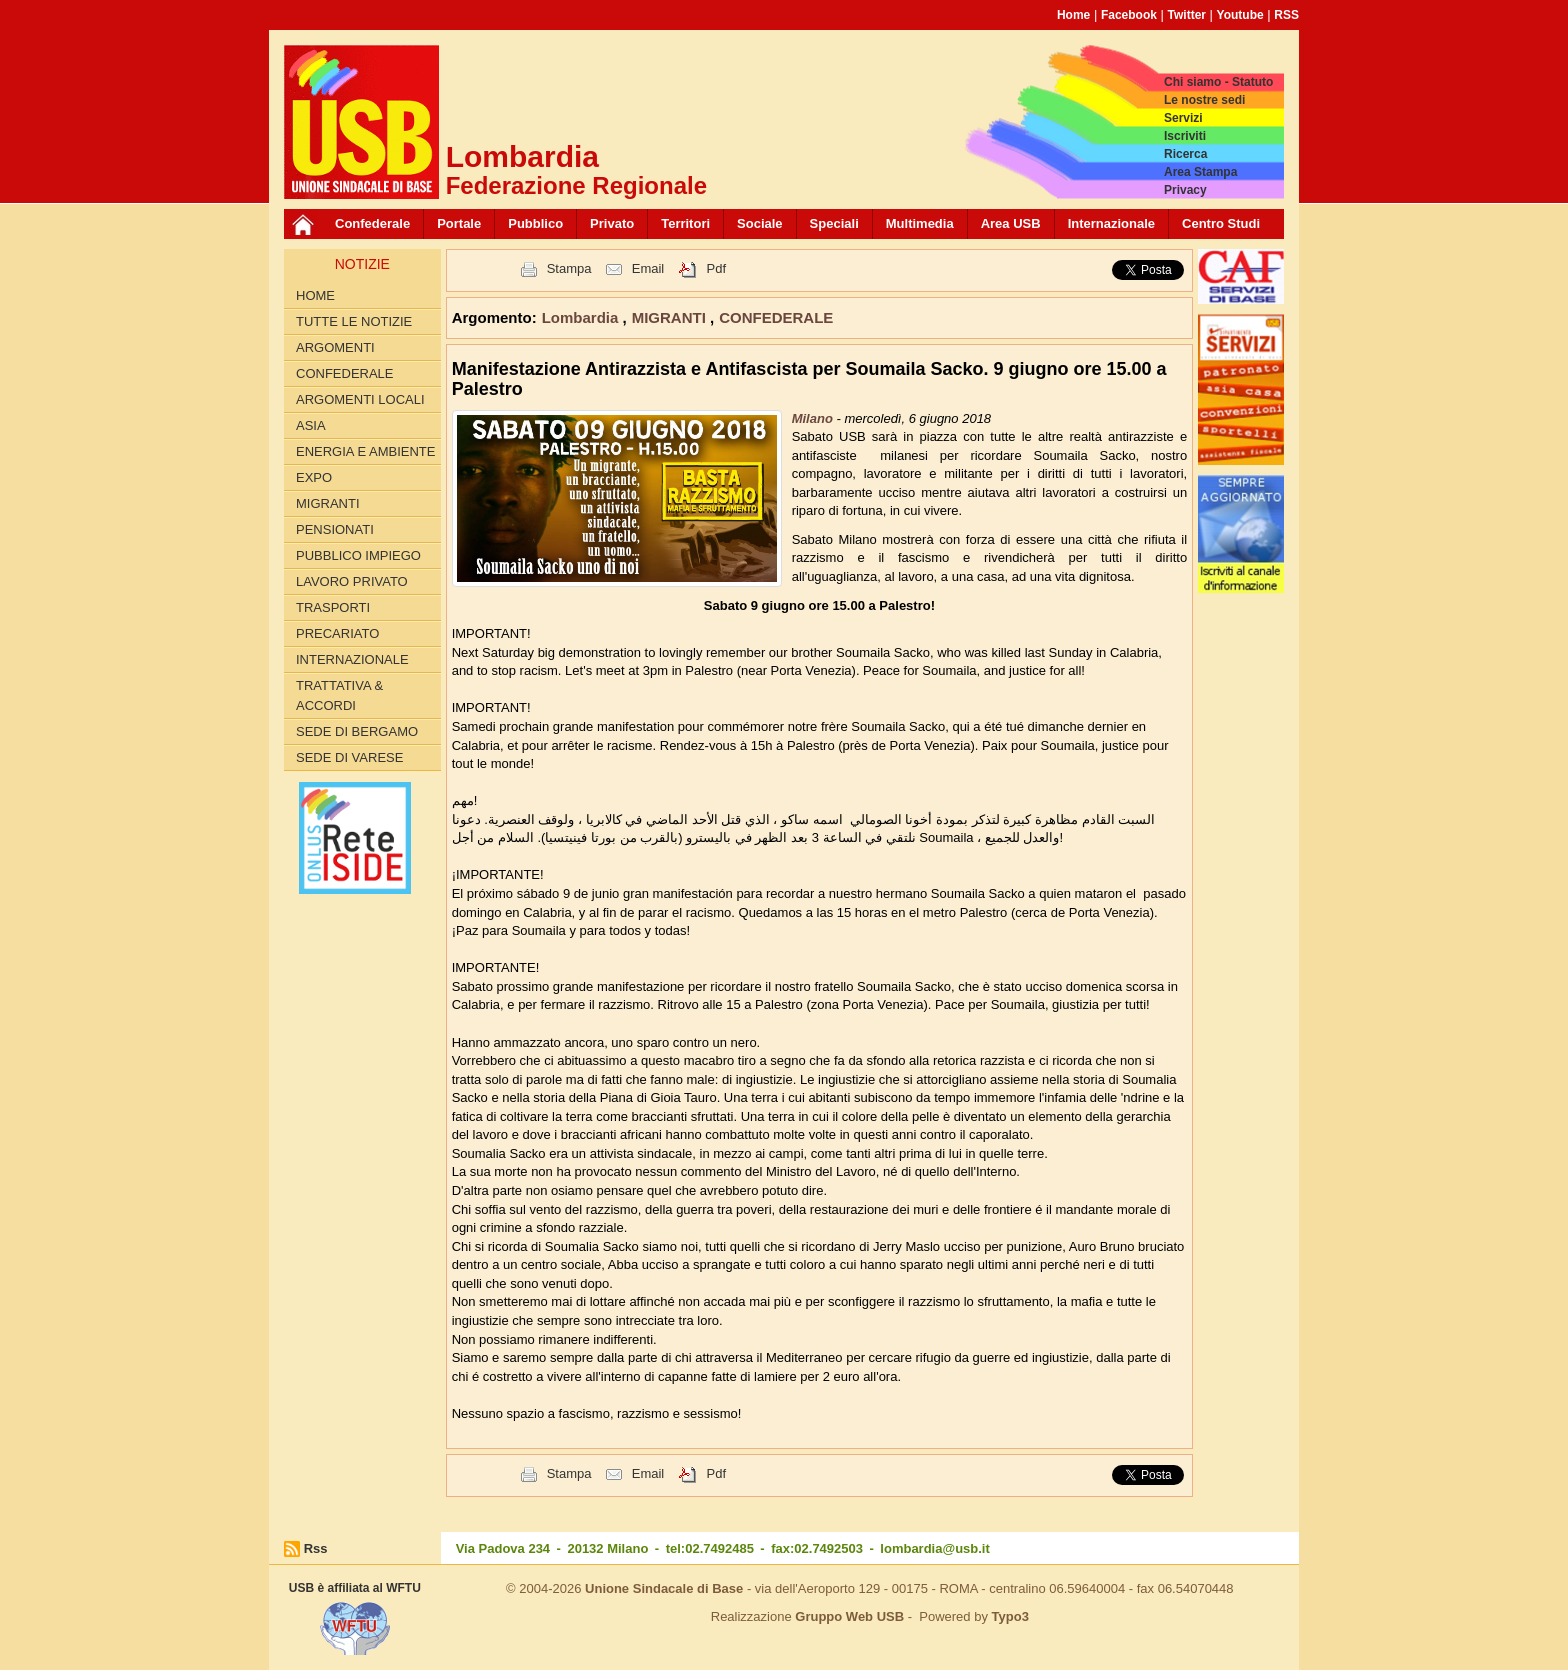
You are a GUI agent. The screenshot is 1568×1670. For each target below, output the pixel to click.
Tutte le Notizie (354, 321)
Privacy (1185, 190)
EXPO (314, 477)
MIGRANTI (328, 503)
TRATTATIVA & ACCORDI (339, 695)
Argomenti (335, 347)
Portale (459, 223)
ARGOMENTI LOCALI (360, 399)
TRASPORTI (333, 607)
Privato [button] (612, 223)
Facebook (1129, 15)
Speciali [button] (834, 223)
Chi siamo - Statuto (1218, 82)
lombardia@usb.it (934, 1548)
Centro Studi (1221, 223)
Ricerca (1185, 154)
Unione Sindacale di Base (664, 1588)
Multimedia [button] (920, 223)
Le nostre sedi (1204, 100)
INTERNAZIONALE (352, 659)
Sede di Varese (349, 757)
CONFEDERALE (345, 373)
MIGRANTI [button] (671, 317)
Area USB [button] (1011, 223)
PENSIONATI (335, 529)
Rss (316, 1548)
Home (1073, 15)
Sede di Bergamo (357, 731)
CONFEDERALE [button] (776, 317)
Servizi (1183, 118)
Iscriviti (1185, 136)
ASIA (311, 425)
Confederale (372, 223)
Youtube (1240, 15)
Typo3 (1010, 1616)
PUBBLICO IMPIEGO (358, 555)
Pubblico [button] (535, 223)
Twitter (1187, 15)
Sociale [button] (760, 223)
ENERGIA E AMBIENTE (365, 451)
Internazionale (1111, 223)
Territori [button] (685, 223)
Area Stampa (1200, 172)
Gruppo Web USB (849, 1616)
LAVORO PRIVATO (352, 581)
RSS (1286, 15)
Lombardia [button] (582, 317)
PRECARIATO (337, 633)
